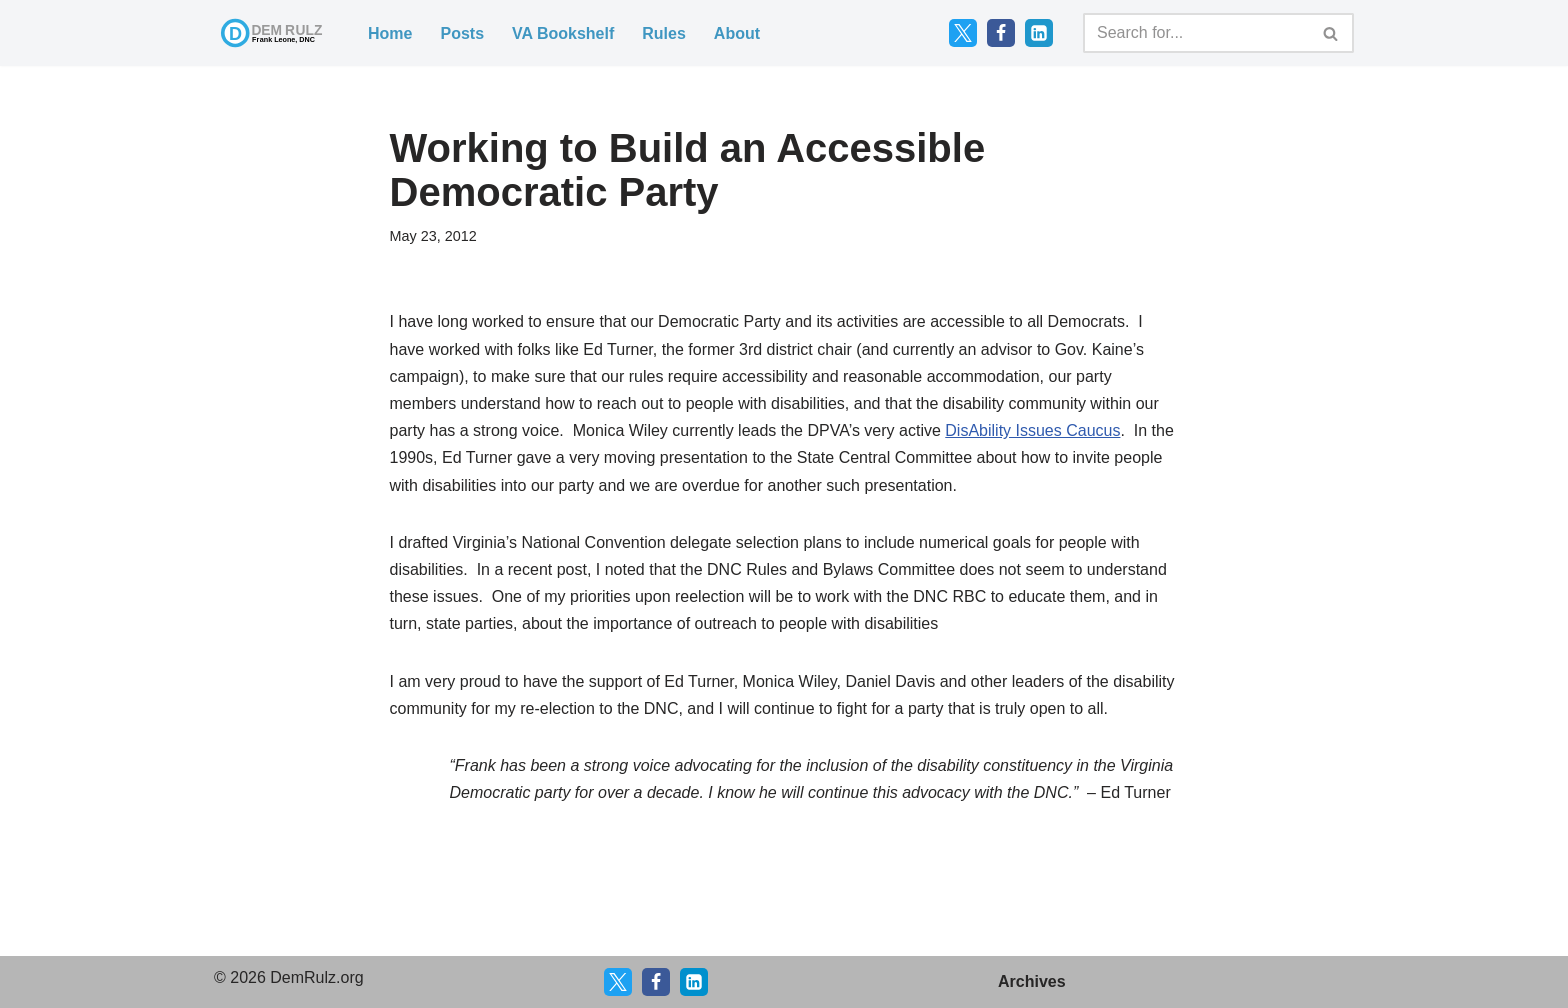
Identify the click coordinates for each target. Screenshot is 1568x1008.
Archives (1032, 981)
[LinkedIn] (1039, 33)
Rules (664, 33)
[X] (618, 982)
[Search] (1196, 33)
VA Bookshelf (563, 33)
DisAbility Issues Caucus (1032, 430)
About (737, 33)
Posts (462, 33)
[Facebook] (1001, 33)
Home (390, 33)
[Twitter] (963, 33)
